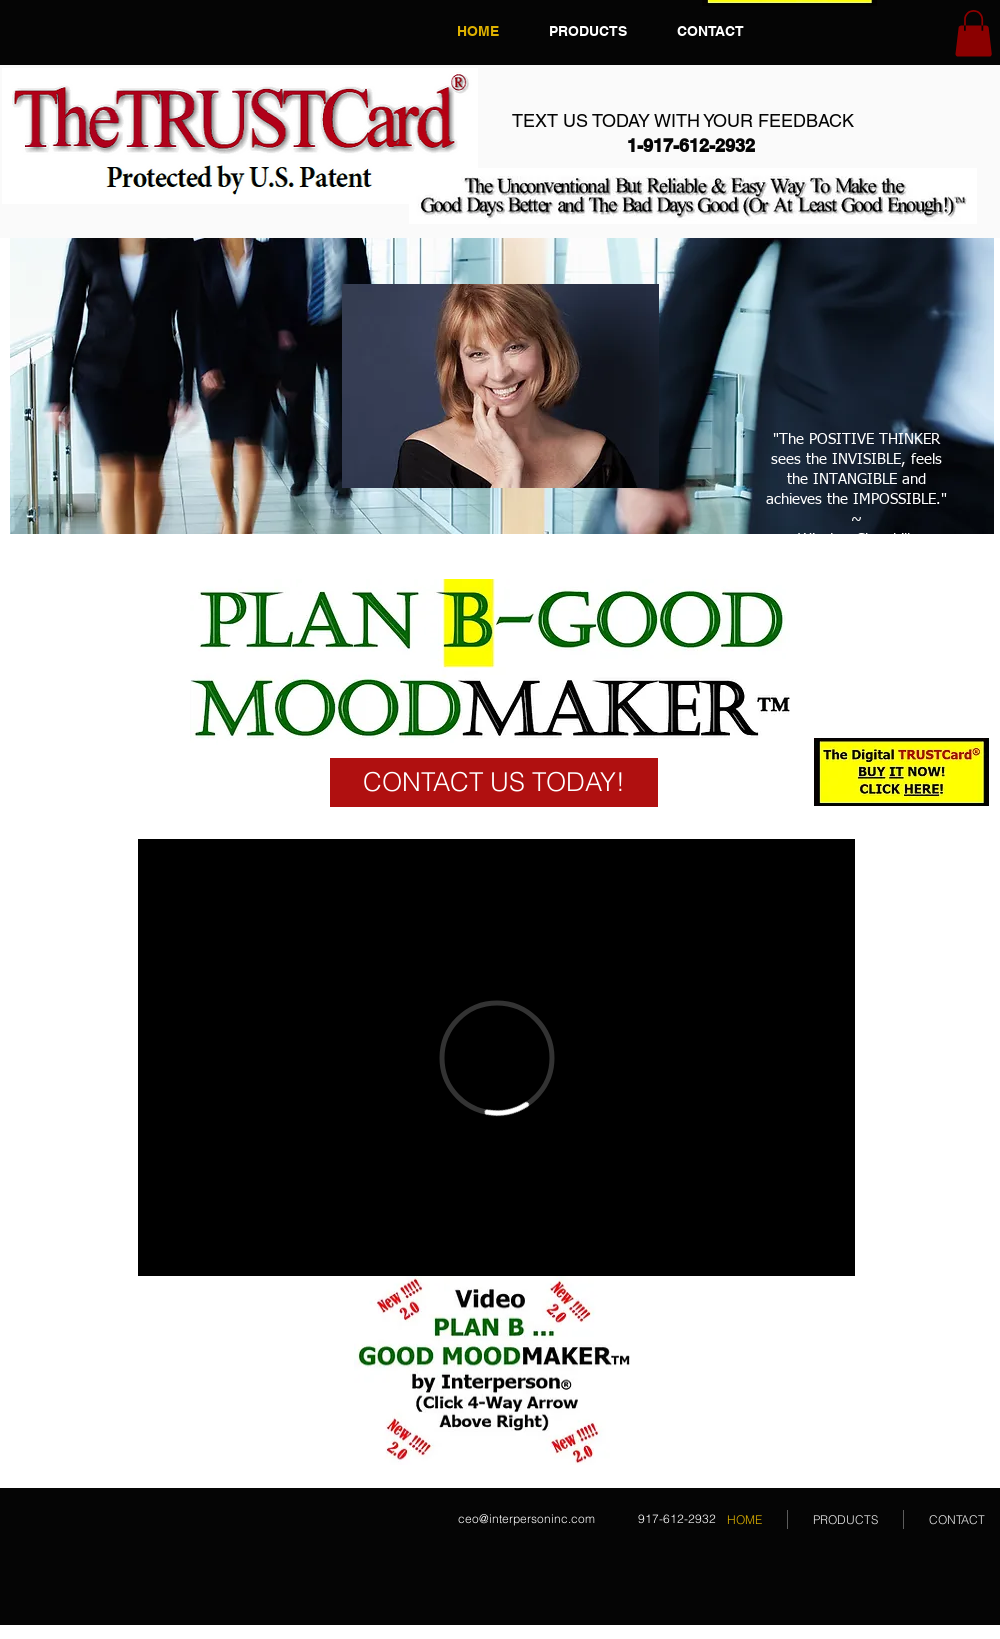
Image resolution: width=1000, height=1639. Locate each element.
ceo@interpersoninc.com (526, 1518)
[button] (973, 33)
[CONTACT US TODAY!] (494, 782)
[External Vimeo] (496, 1057)
